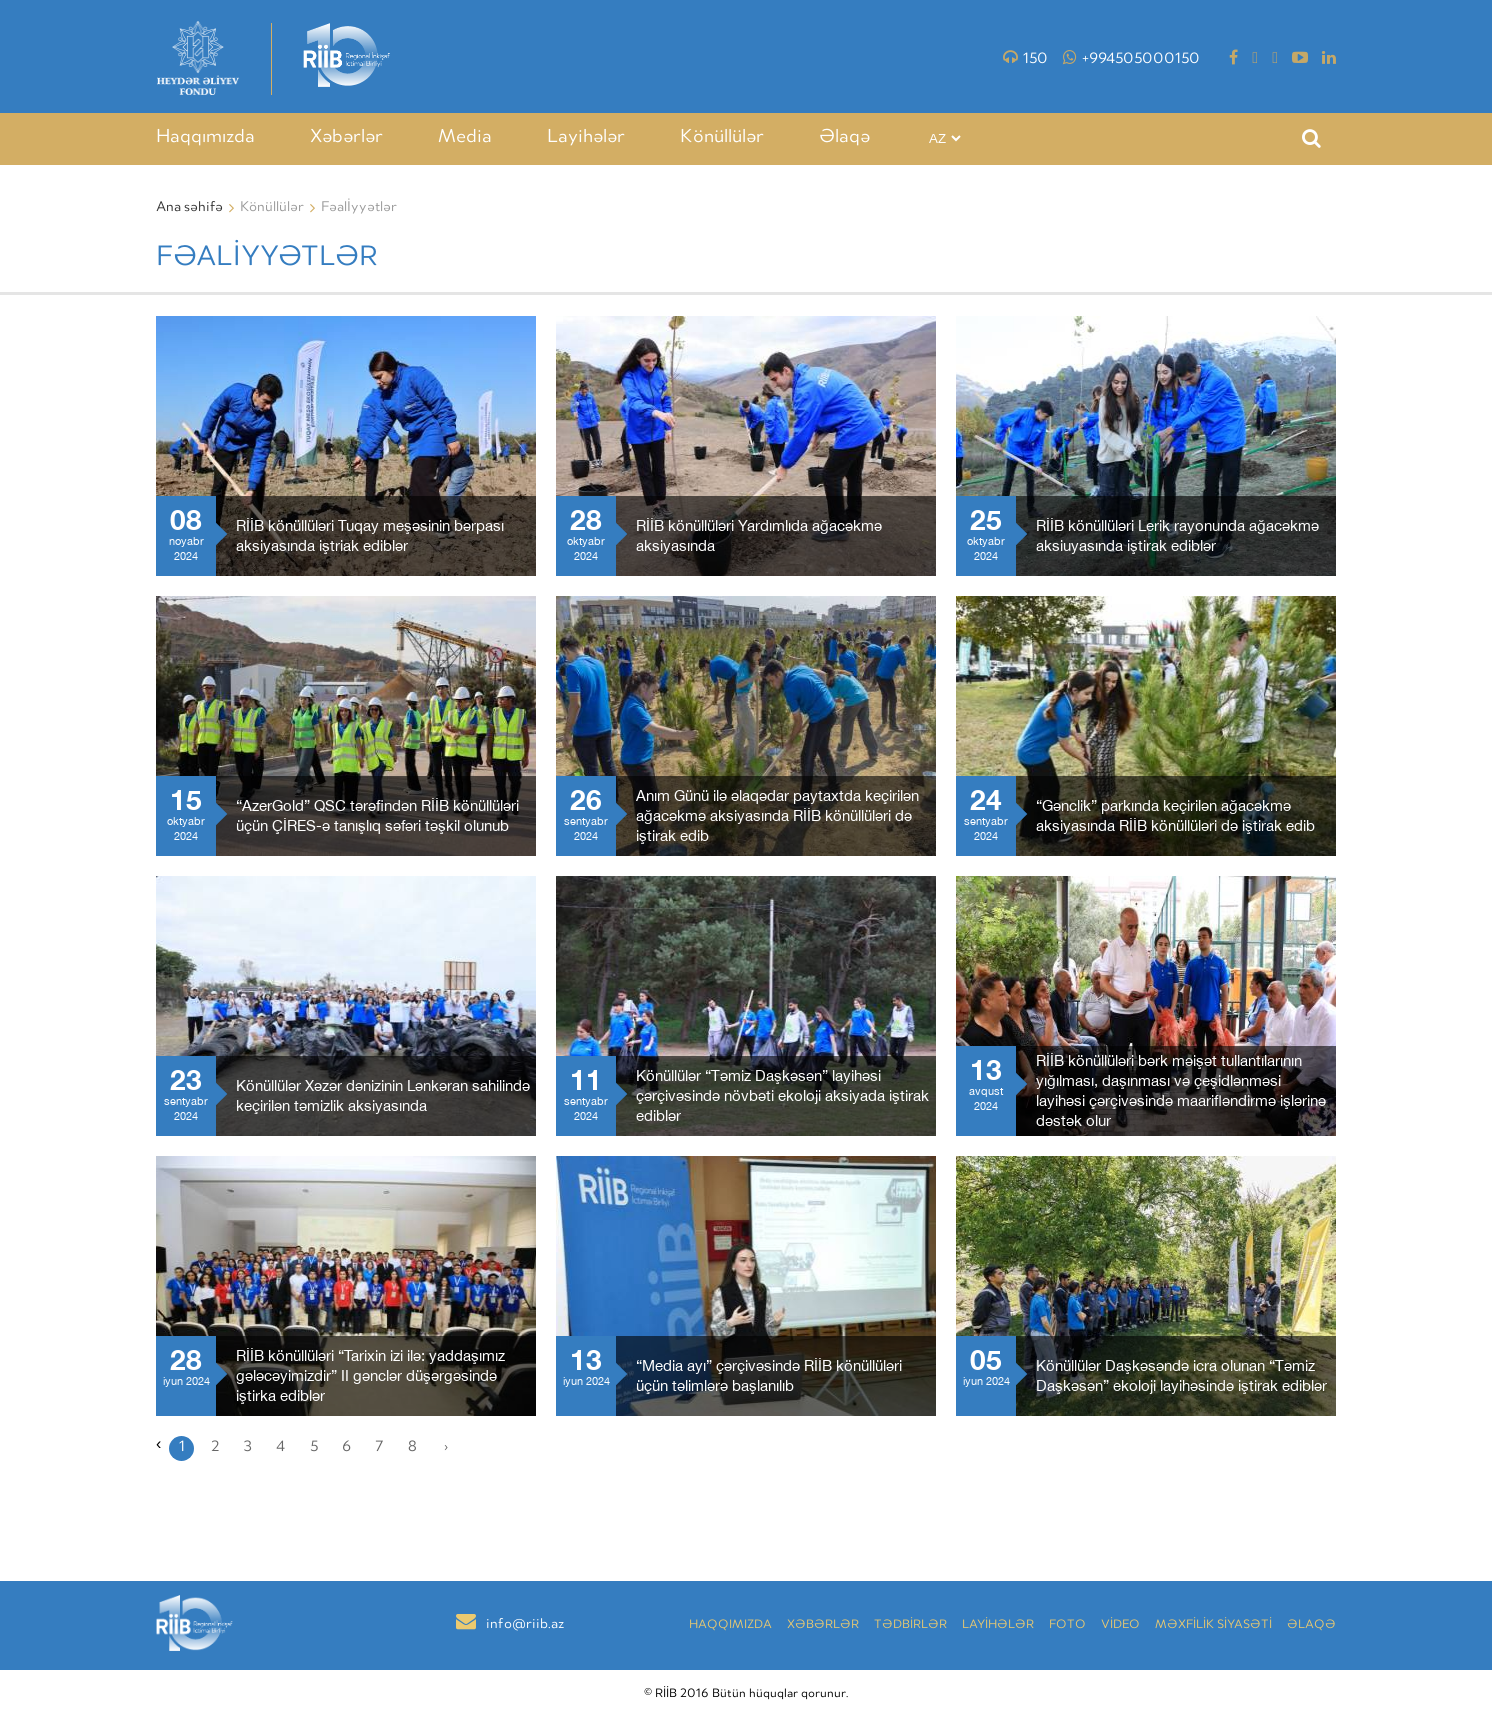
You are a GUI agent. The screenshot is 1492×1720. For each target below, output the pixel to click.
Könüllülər (722, 138)
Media (465, 138)
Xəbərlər (346, 138)
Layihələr (586, 138)
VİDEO (1120, 1625)
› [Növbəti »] (446, 1448)
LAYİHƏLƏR (998, 1625)
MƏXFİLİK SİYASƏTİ (1213, 1625)
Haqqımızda (205, 138)
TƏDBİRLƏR (910, 1625)
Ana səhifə (189, 208)
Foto (1067, 1625)
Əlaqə (844, 138)
